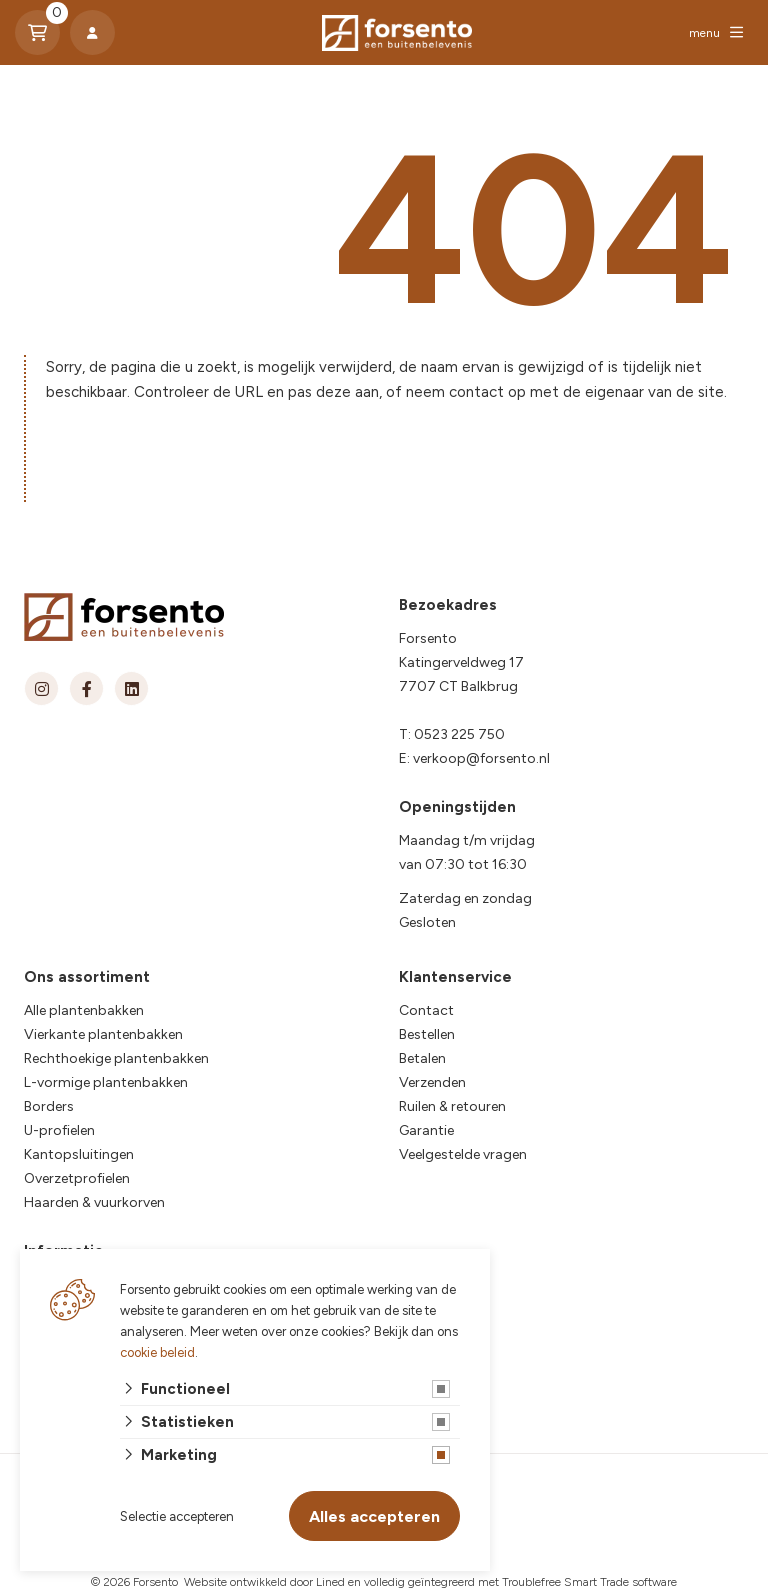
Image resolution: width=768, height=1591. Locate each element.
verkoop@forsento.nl (481, 758)
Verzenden (432, 1082)
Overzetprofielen (77, 1178)
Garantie (426, 1130)
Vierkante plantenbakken (103, 1034)
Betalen (422, 1058)
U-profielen (59, 1130)
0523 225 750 (459, 734)
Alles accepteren (374, 1516)
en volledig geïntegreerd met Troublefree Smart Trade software (512, 1582)
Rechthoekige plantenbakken (116, 1058)
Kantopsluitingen (79, 1154)
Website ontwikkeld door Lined (264, 1582)
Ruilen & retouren (452, 1106)
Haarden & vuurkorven (94, 1202)
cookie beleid (157, 1352)
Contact (426, 1010)
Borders (49, 1106)
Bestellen (427, 1034)
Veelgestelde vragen (463, 1154)
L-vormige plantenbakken (106, 1082)
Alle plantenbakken (84, 1010)
